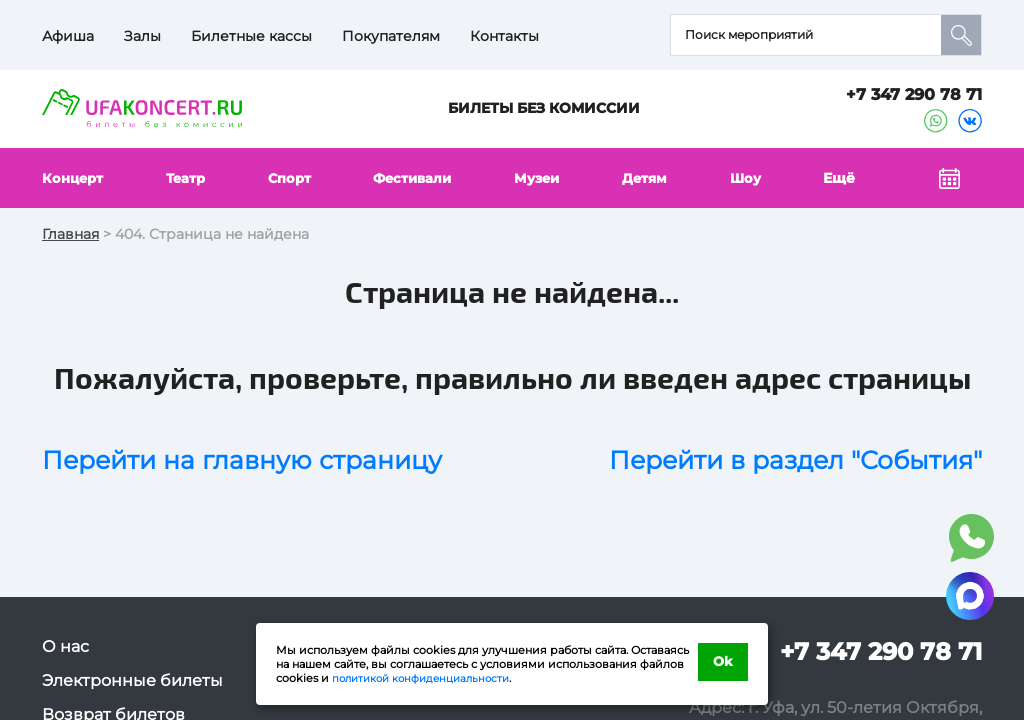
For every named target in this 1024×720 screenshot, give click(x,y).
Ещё (842, 178)
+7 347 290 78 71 (914, 94)
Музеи (541, 178)
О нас (65, 646)
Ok (723, 663)
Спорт (292, 178)
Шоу (750, 178)
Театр (188, 178)
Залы (142, 36)
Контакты (504, 36)
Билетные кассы (251, 36)
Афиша (68, 36)
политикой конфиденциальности (428, 678)
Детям (650, 178)
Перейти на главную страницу (242, 460)
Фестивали (415, 178)
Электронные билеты (132, 680)
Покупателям (391, 36)
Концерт (74, 178)
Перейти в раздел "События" (795, 460)
